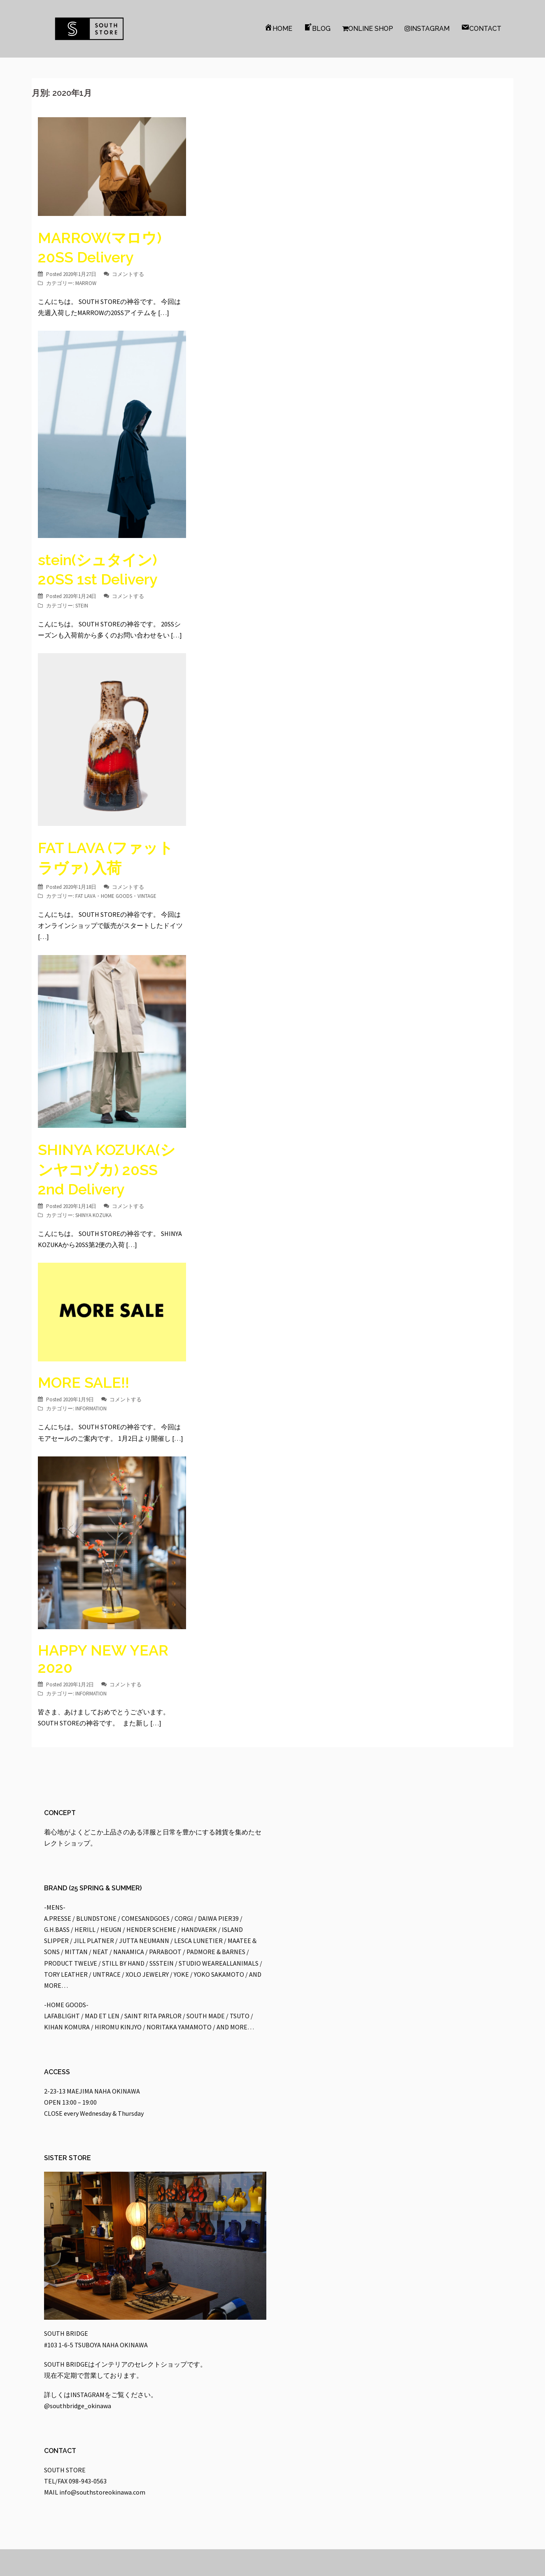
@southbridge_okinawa (77, 2406)
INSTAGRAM (427, 28)
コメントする (128, 274)
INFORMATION (91, 1408)
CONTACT (481, 27)
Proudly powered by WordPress (81, 2562)
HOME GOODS (116, 896)
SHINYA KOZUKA (93, 1215)
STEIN (81, 605)
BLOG (317, 27)
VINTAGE (146, 896)
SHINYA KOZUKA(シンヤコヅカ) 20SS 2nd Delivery (106, 1169)
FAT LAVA (85, 896)
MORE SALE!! (83, 1382)
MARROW (85, 283)
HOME (278, 27)
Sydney (161, 2562)
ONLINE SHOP (367, 28)
